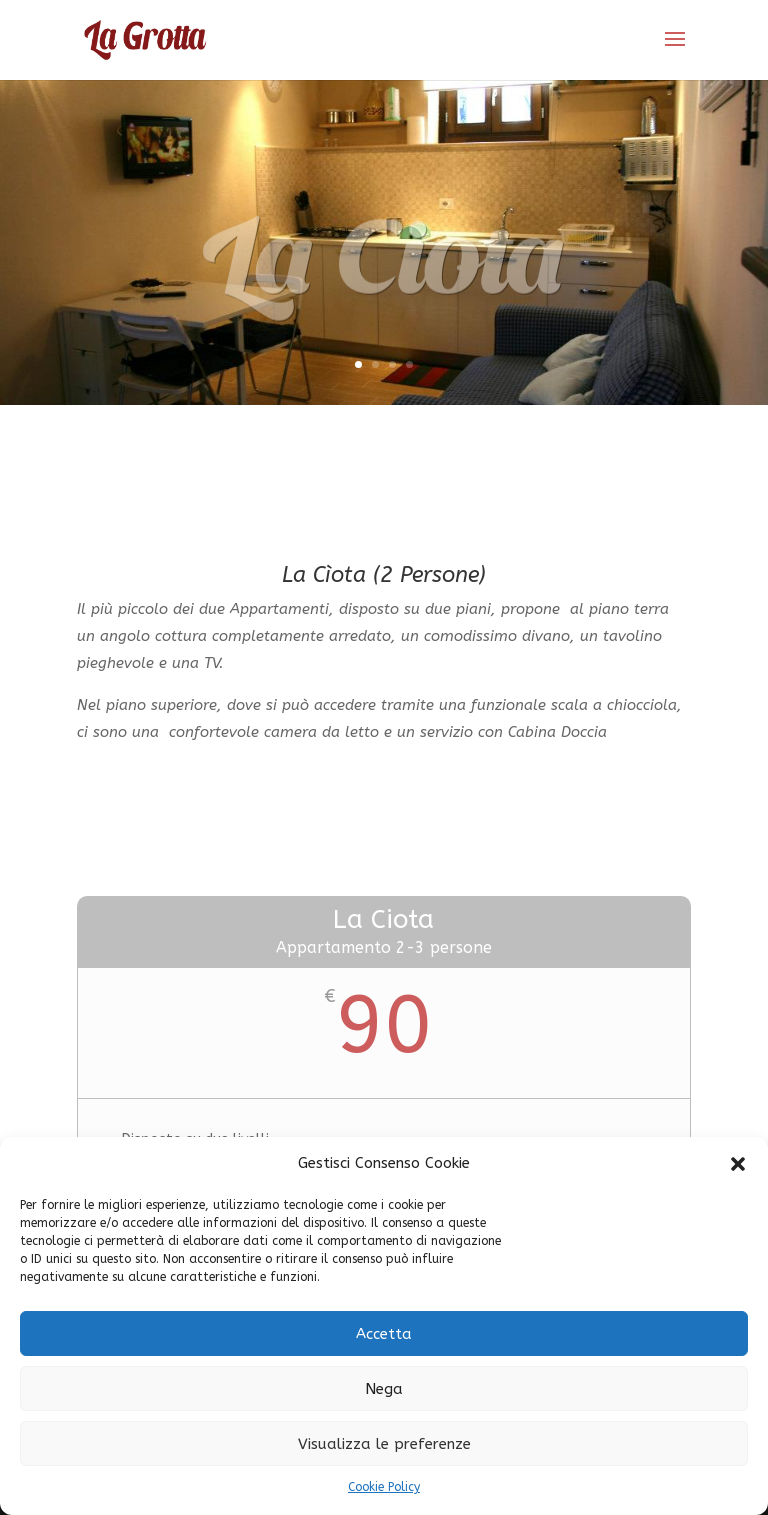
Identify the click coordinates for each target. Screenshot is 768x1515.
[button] (738, 1164)
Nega (384, 1389)
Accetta (384, 1334)
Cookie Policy (384, 1487)
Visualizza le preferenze (384, 1444)
